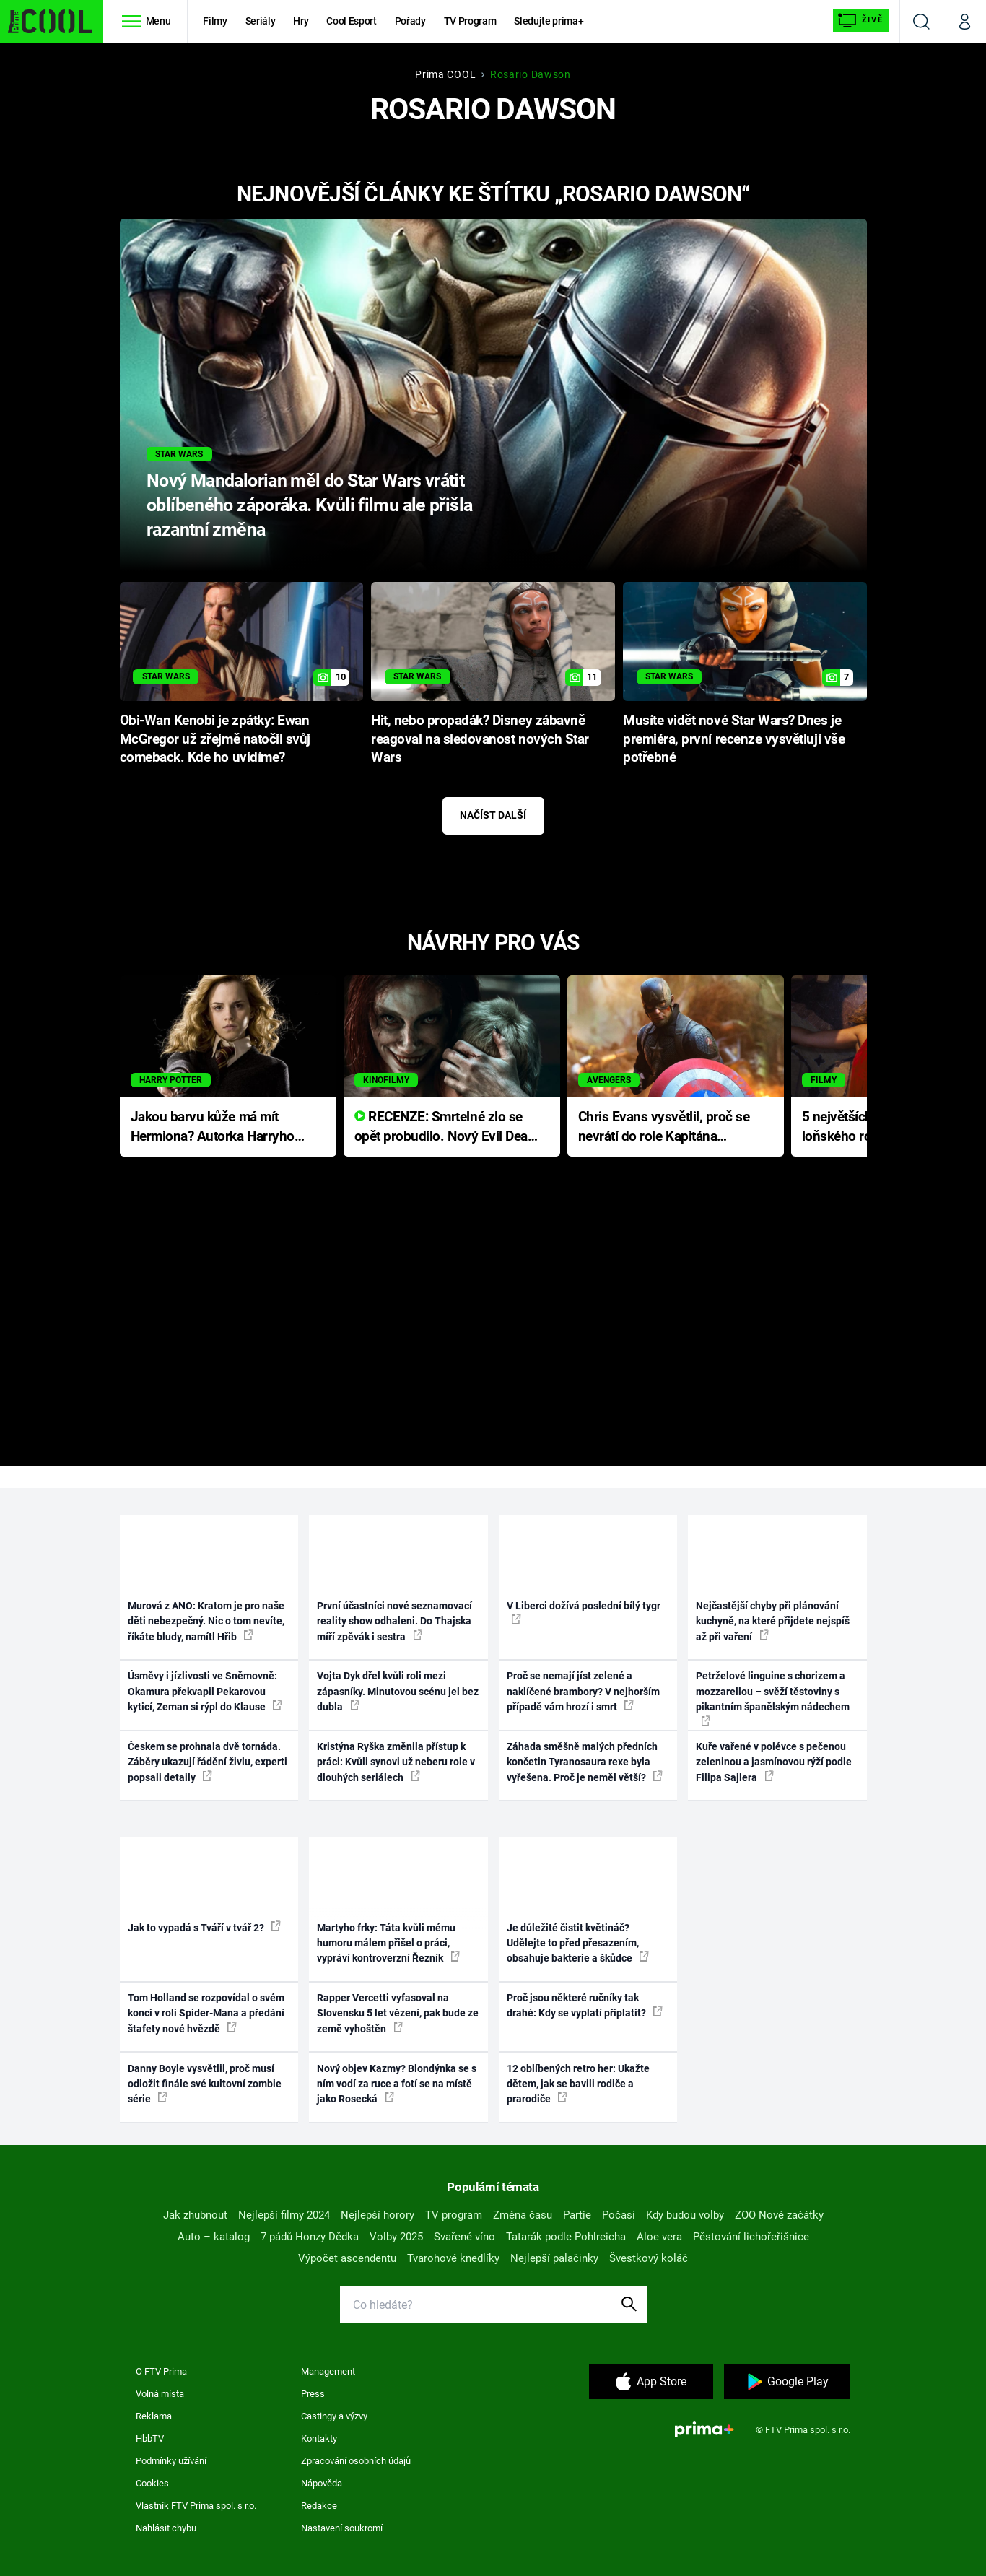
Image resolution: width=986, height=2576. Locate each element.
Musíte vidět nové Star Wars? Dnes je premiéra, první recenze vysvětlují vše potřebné (734, 739)
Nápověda (321, 2483)
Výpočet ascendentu (347, 2258)
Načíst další (493, 815)
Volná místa (160, 2393)
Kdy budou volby (685, 2215)
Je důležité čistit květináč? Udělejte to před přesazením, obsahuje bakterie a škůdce (578, 1943)
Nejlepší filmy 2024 (284, 2215)
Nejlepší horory (377, 2215)
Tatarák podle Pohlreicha (566, 2236)
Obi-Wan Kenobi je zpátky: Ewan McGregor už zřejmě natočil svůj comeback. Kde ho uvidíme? (215, 739)
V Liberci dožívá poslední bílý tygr (583, 1612)
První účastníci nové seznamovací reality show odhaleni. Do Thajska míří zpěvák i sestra (394, 1621)
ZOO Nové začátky (779, 2215)
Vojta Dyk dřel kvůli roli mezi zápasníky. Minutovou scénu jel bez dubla (398, 1691)
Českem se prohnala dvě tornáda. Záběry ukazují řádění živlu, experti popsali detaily (207, 1762)
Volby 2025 (396, 2236)
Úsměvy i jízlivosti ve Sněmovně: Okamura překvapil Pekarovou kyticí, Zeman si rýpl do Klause (205, 1691)
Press (313, 2393)
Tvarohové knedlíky (453, 2258)
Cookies (152, 2483)
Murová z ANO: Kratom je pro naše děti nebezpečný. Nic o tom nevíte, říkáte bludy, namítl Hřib (206, 1621)
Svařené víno (464, 2236)
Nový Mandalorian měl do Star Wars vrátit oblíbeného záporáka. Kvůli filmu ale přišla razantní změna (309, 505)
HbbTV (150, 2438)
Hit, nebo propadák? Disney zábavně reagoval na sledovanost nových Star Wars (480, 739)
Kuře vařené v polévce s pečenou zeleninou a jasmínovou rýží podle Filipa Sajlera (774, 1762)
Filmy (215, 21)
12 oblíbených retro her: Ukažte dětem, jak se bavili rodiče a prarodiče (578, 2084)
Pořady (410, 21)
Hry (300, 21)
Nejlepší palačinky (554, 2258)
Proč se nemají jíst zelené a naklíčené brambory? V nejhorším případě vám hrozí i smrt (583, 1691)
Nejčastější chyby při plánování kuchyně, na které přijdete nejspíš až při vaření (773, 1621)
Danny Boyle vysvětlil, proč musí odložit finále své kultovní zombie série (205, 2084)
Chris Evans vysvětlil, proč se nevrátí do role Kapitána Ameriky (664, 1127)
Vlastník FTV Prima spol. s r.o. (196, 2505)
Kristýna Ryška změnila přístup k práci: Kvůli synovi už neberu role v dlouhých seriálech (396, 1762)
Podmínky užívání (171, 2460)
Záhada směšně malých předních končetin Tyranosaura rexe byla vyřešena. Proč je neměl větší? (585, 1762)
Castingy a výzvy (334, 2416)
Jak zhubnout (195, 2215)
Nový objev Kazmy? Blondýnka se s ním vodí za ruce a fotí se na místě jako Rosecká (396, 2084)
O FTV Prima (161, 2371)
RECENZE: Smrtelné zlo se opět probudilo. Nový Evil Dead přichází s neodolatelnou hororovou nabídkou (445, 1127)
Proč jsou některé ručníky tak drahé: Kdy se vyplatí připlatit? (585, 2005)
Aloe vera (659, 2236)
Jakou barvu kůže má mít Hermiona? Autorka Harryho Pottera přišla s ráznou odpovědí (213, 1127)
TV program (453, 2215)
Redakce (319, 2505)
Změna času (522, 2215)
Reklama (154, 2416)
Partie (577, 2215)
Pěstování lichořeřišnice (751, 2236)
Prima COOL (445, 74)
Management (328, 2371)
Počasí (618, 2215)
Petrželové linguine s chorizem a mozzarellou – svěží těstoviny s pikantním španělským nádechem (773, 1698)
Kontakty (319, 2438)
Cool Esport (351, 21)
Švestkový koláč (648, 2258)
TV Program (470, 21)
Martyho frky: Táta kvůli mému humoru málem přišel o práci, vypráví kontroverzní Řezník (388, 1943)
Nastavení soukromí (342, 2528)
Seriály (260, 21)
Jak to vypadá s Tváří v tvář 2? (204, 1926)
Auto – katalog (214, 2236)
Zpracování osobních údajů (356, 2460)
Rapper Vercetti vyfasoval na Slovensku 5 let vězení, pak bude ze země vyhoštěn (398, 2013)
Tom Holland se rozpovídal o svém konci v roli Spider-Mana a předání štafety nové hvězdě (206, 2013)
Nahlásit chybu (166, 2528)
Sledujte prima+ (548, 21)
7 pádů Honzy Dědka (310, 2236)
